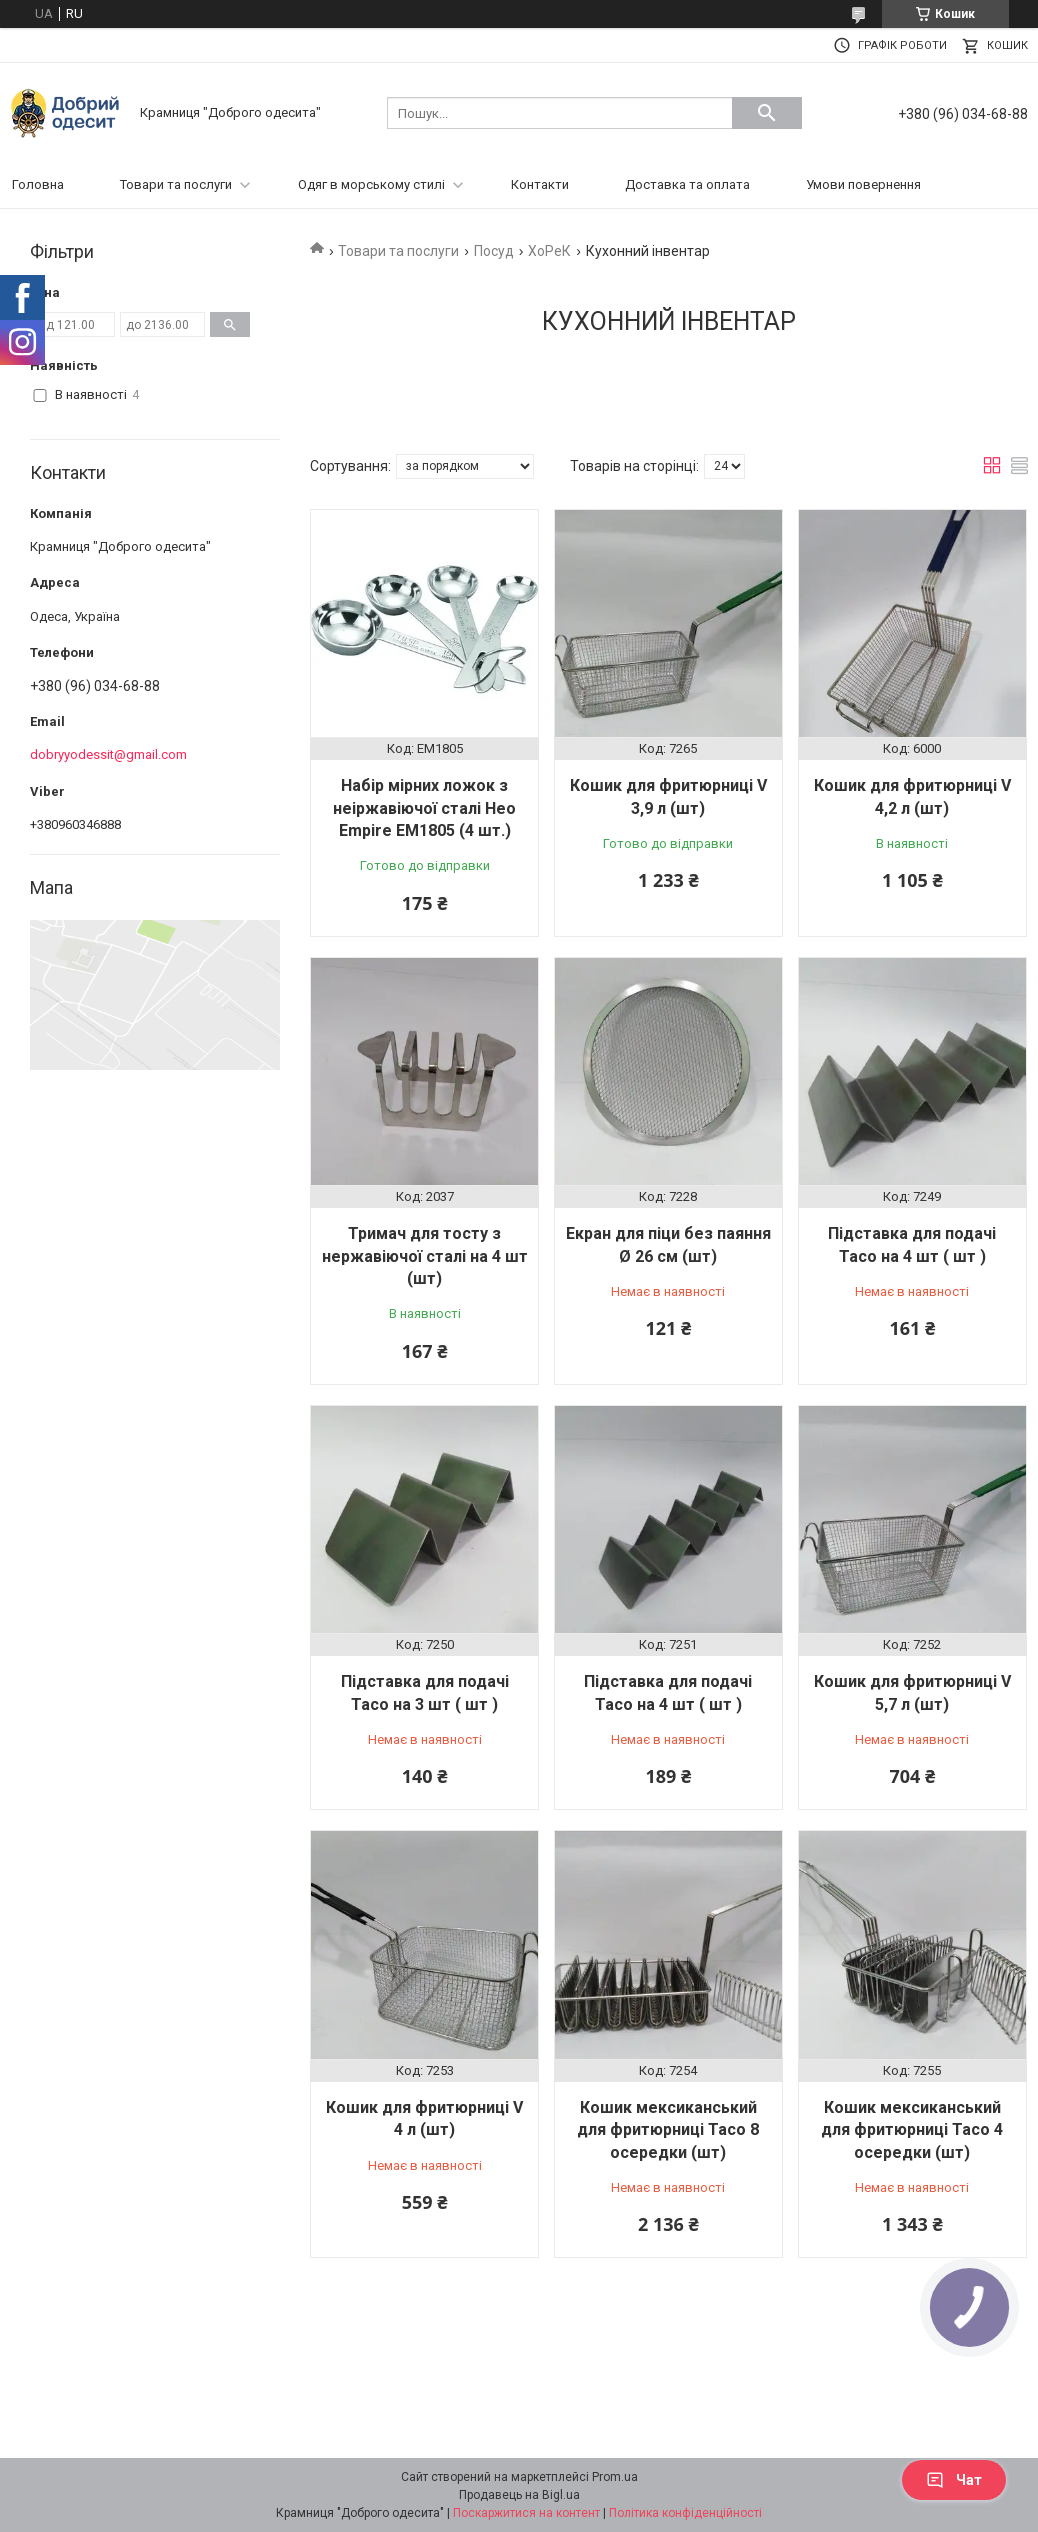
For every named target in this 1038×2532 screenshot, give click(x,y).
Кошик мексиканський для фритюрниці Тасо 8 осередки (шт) (668, 2130)
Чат (954, 2480)
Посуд (494, 251)
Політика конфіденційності (685, 2513)
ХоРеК (549, 251)
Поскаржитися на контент (526, 2513)
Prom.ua (615, 2477)
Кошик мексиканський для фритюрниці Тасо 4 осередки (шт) (912, 2130)
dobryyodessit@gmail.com (108, 754)
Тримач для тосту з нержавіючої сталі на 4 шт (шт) (425, 1256)
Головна (38, 184)
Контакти (540, 184)
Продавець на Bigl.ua (519, 2495)
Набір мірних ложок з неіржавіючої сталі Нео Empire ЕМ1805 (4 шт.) (424, 808)
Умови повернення (863, 184)
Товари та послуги (176, 184)
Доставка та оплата (687, 184)
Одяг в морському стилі (371, 184)
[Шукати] (767, 113)
